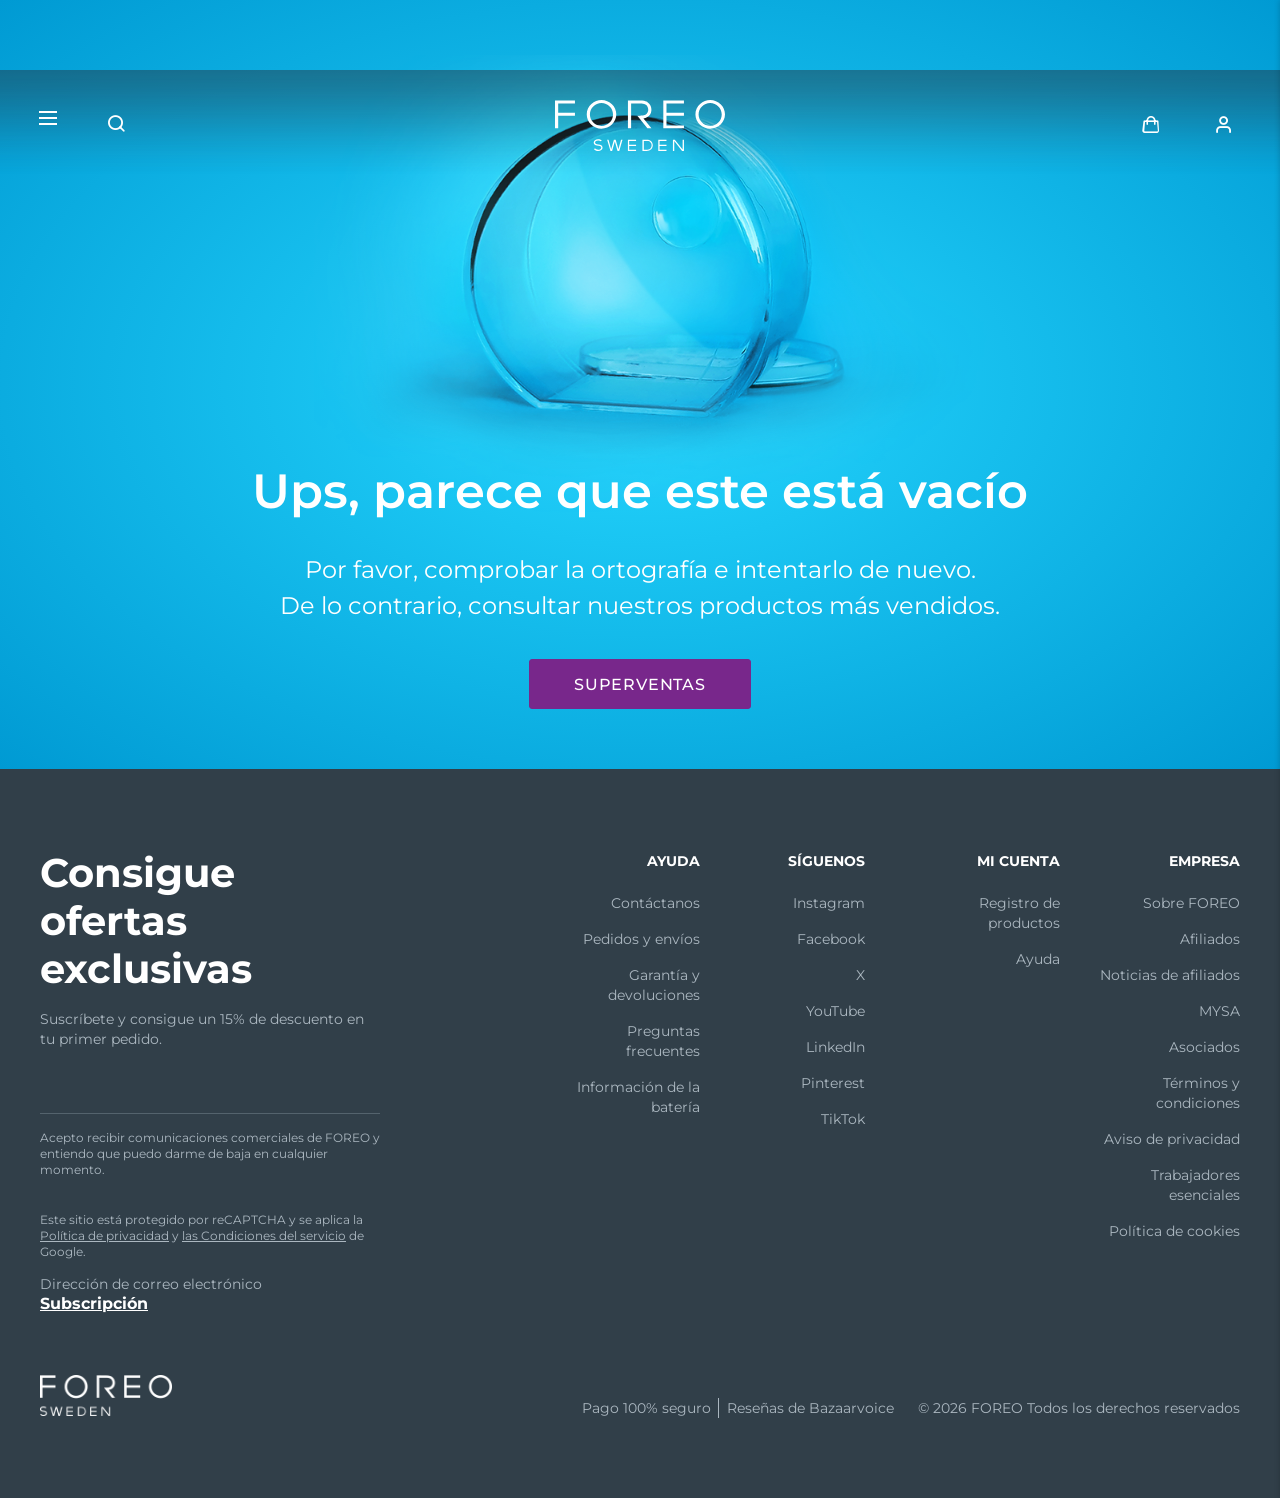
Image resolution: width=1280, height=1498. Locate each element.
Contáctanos (655, 903)
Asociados (1204, 1047)
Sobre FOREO (1191, 903)
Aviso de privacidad (1172, 1139)
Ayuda (1038, 959)
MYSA (1219, 1011)
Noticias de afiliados (1170, 975)
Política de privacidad (104, 1235)
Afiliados (1210, 939)
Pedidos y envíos (641, 939)
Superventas (640, 684)
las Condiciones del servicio (264, 1235)
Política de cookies (1174, 1231)
